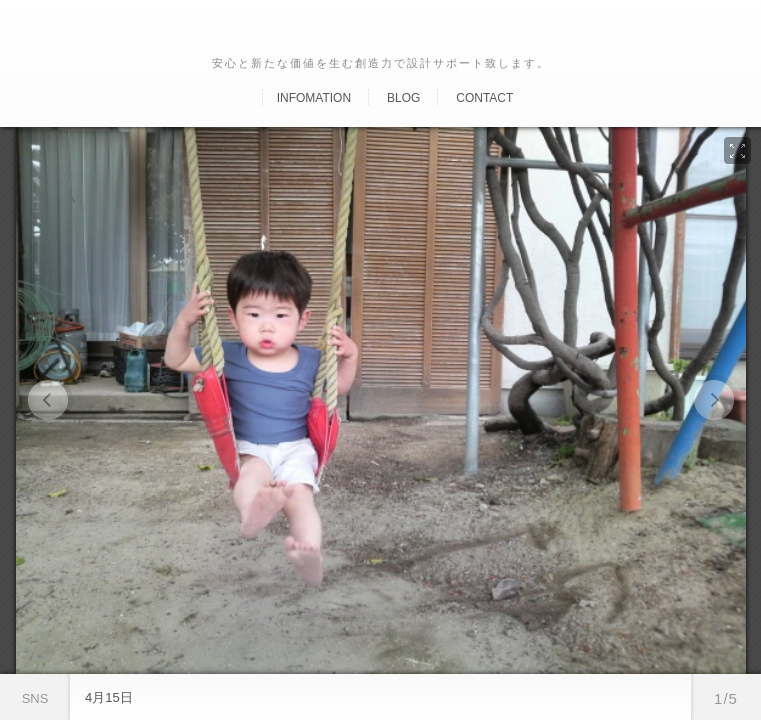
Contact (484, 98)
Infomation (314, 98)
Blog (403, 98)
